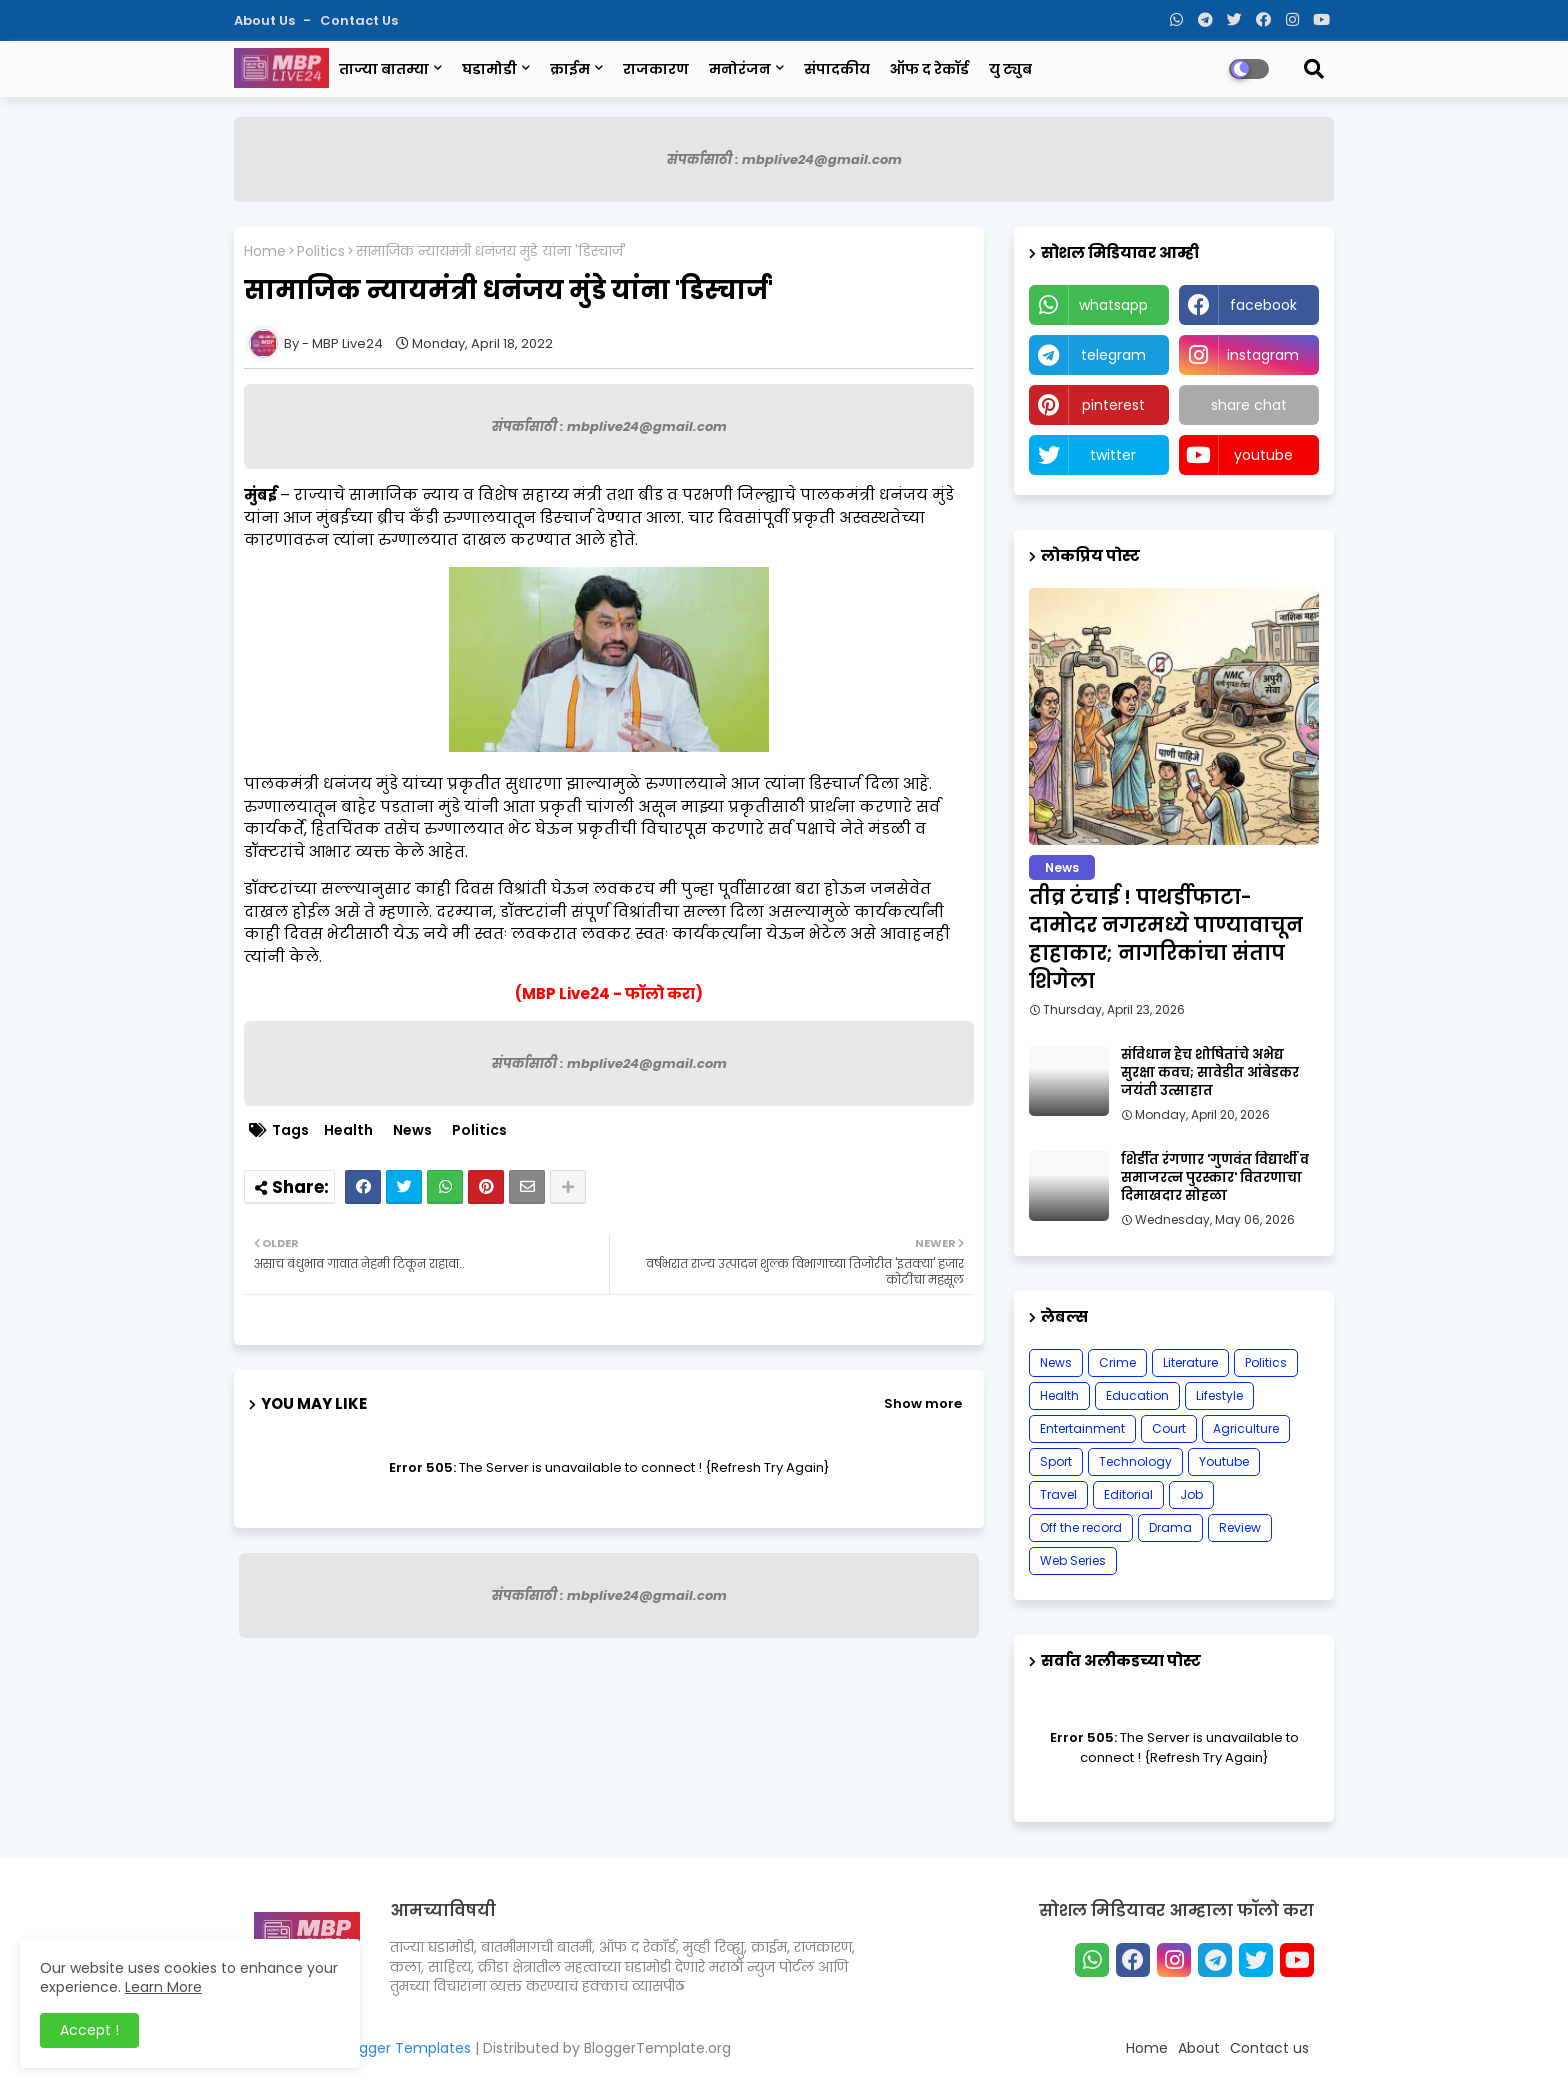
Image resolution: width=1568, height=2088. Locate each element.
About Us (266, 20)
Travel (1058, 1494)
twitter (1113, 455)
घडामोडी (489, 69)
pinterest (1113, 405)
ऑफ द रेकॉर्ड (929, 69)
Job (1191, 1494)
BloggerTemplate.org (657, 2048)
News (412, 1130)
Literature (1190, 1362)
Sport (1056, 1461)
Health (348, 1130)
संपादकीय (837, 69)
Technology (1135, 1461)
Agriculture (1246, 1428)
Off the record (1081, 1527)
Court (1169, 1428)
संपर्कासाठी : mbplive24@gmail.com (784, 159)
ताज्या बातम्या (384, 69)
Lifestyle (1219, 1395)
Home (265, 251)
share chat (1249, 405)
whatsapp (1113, 305)
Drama (1170, 1527)
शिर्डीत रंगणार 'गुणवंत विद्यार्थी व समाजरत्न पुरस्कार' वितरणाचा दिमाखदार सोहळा (1215, 1178)
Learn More (163, 1987)
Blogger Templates (405, 2048)
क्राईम (570, 69)
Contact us (359, 20)
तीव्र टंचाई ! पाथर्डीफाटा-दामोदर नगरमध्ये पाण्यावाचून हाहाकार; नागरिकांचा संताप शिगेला (1166, 939)
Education (1137, 1395)
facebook (1263, 305)
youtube (1263, 455)
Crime (1117, 1362)
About (1199, 2048)
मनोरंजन (740, 69)
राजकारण (656, 69)
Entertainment (1082, 1428)
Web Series (1073, 1560)
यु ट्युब (1010, 69)
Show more (923, 1403)
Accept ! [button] (89, 2030)
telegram (1113, 355)
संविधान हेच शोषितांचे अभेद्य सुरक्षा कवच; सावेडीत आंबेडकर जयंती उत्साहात (1210, 1073)
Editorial (1128, 1494)
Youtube (1224, 1461)
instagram (1263, 355)
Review (1240, 1527)
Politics (321, 251)
